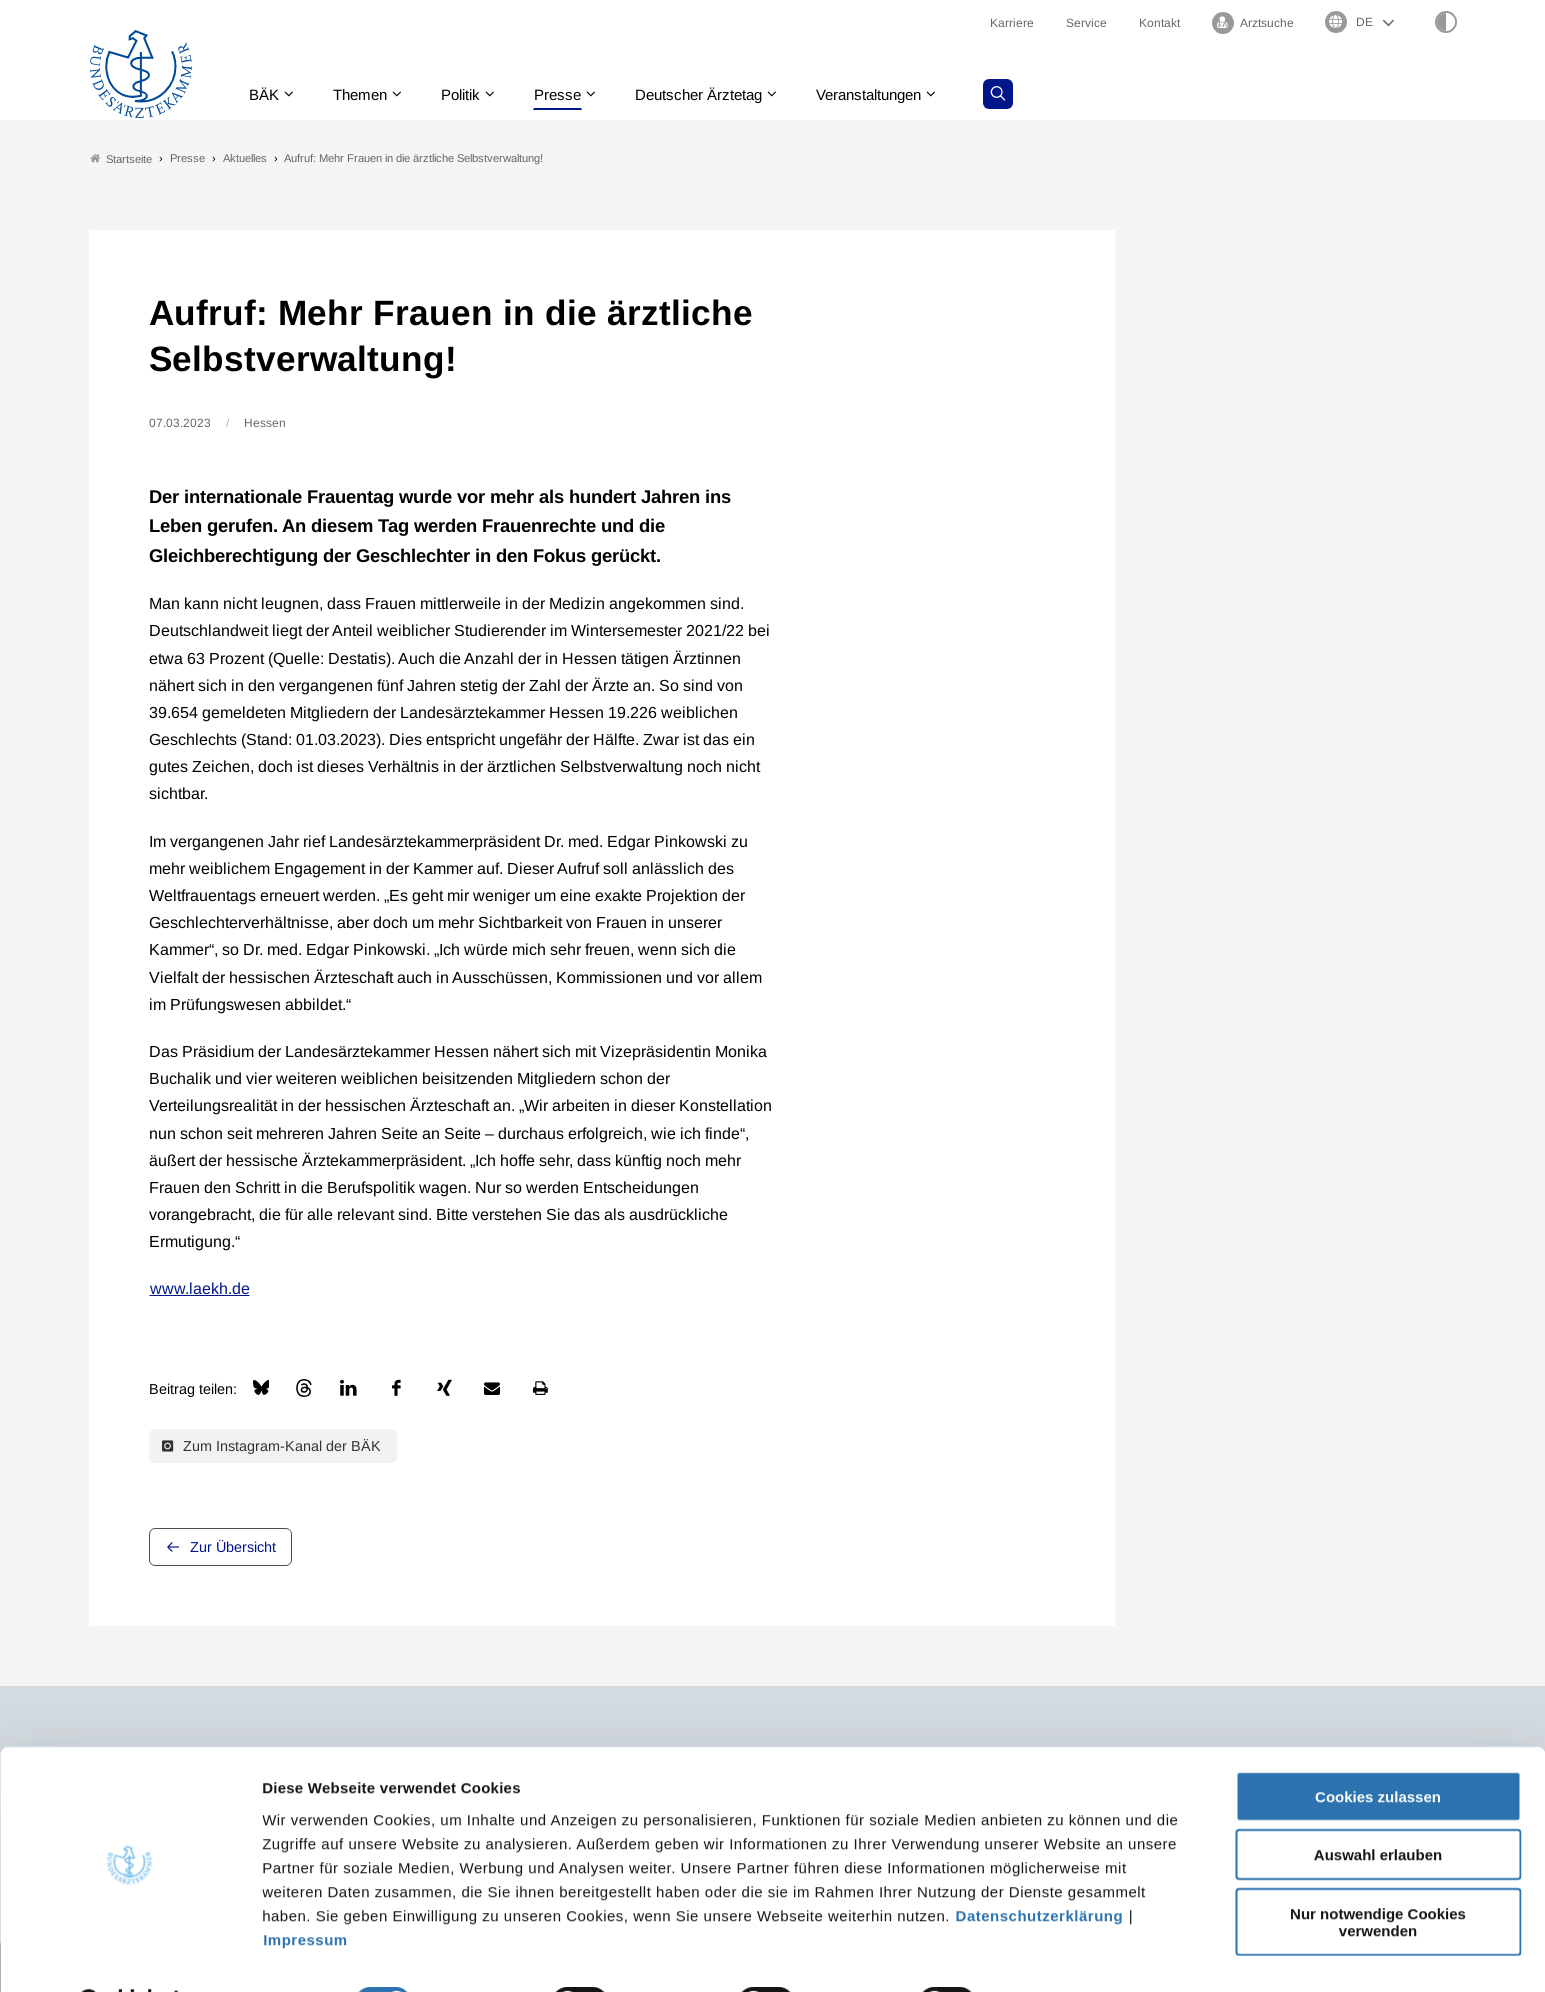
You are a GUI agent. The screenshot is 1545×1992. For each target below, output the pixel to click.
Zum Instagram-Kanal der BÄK (271, 1446)
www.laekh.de (200, 1289)
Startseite (121, 158)
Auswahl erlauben (1378, 1803)
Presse (573, 94)
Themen (366, 94)
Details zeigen (1064, 1952)
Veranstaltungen (900, 94)
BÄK (266, 94)
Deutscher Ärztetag (720, 94)
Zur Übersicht (233, 1548)
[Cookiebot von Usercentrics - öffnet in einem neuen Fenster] (129, 1953)
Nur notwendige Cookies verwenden (1378, 1870)
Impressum (305, 1887)
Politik (472, 94)
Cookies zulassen (1378, 1744)
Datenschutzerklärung (1040, 1863)
